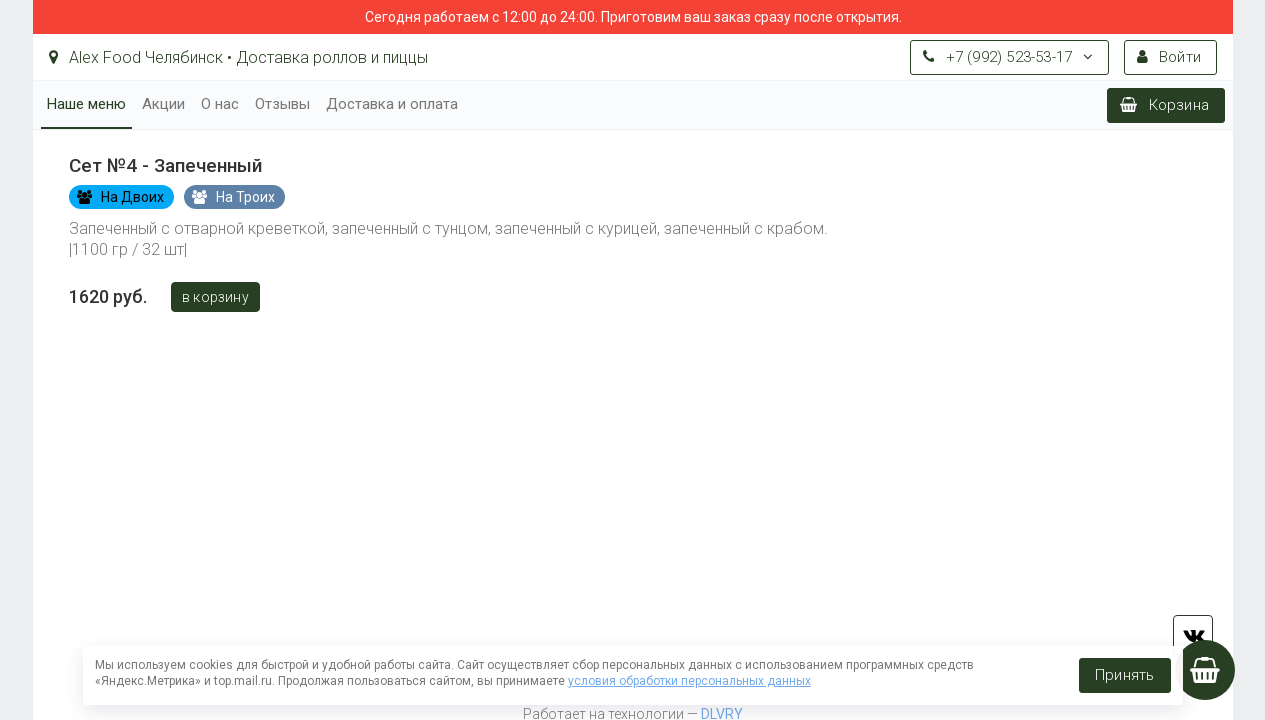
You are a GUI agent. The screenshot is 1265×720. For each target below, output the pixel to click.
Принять (1124, 675)
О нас (220, 104)
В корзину (215, 297)
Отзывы (282, 104)
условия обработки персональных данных (689, 681)
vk (1193, 635)
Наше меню (86, 104)
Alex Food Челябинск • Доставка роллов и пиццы (238, 57)
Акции (163, 104)
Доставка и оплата (392, 104)
